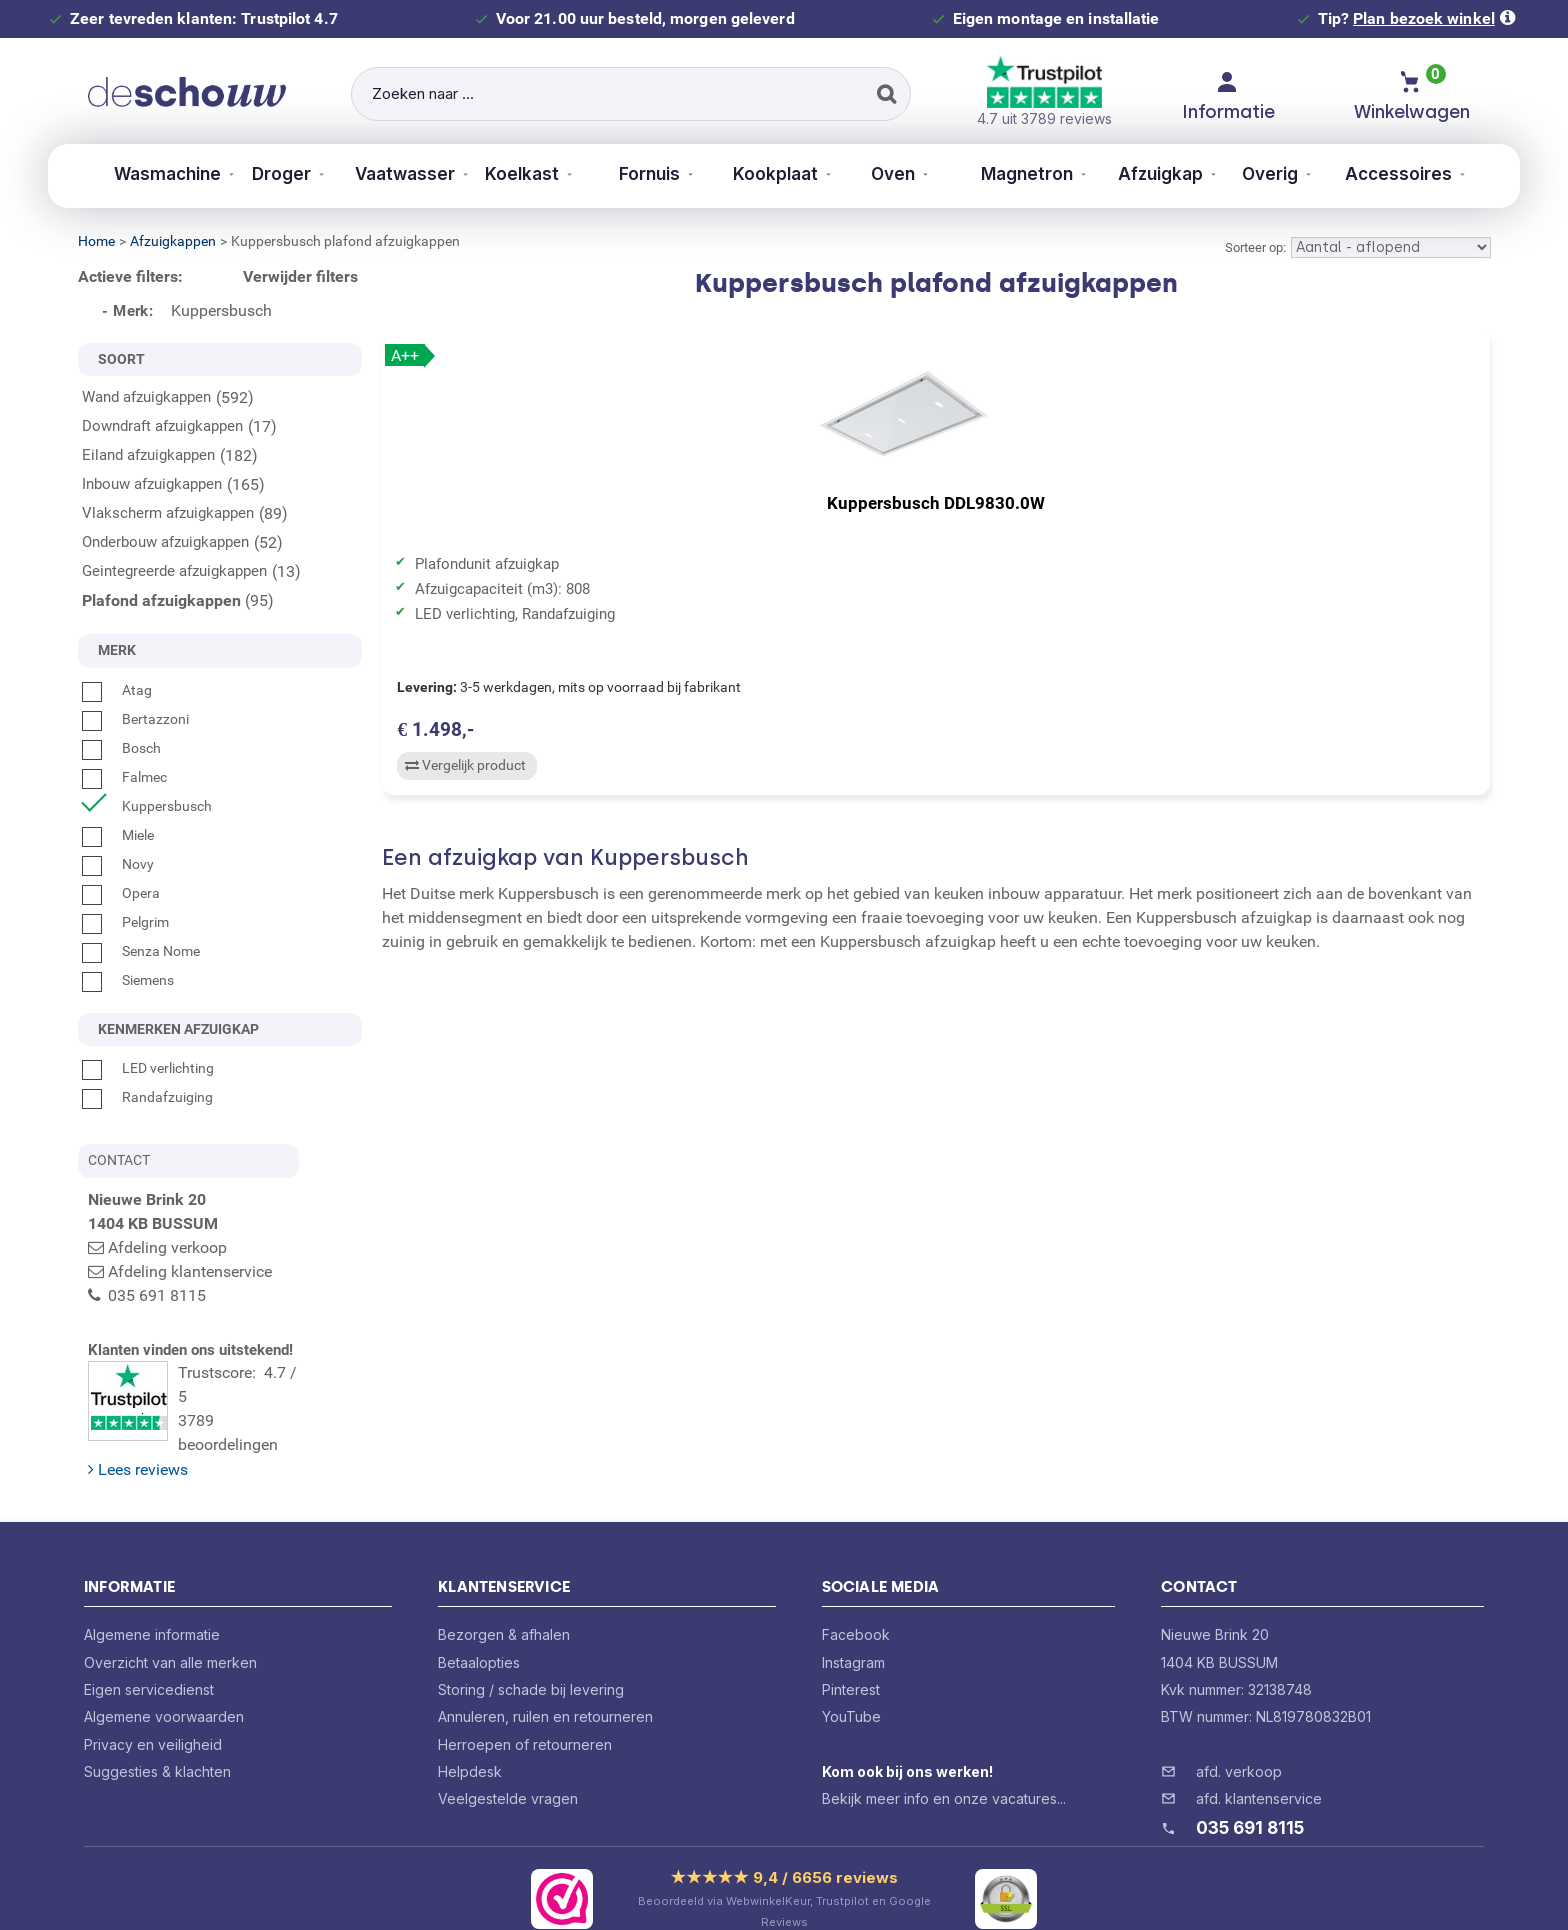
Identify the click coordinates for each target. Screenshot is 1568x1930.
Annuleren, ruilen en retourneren (545, 1675)
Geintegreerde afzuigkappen (174, 571)
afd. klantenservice (1259, 1757)
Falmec (124, 777)
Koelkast (504, 174)
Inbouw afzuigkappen (152, 484)
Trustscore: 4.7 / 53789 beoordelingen (225, 1390)
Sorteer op (1254, 247)
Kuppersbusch (147, 806)
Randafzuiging (147, 1097)
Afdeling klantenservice (190, 1271)
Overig (1303, 174)
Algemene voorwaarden (164, 1675)
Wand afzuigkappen (146, 397)
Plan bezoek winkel (1424, 18)
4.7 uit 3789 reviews (1044, 91)
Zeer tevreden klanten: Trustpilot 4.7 (204, 18)
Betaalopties (479, 1621)
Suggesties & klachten (157, 1730)
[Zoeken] (884, 94)
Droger (242, 174)
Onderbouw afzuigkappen (165, 542)
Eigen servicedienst (149, 1648)
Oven (902, 174)
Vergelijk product (462, 777)
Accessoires (1436, 174)
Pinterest (851, 1648)
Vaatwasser (374, 174)
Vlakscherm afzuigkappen (168, 513)
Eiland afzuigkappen (148, 455)
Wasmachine (119, 174)
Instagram (853, 1621)
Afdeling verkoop (167, 1247)
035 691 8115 (1250, 1787)
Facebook (856, 1593)
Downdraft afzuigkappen (162, 426)
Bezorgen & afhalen (504, 1593)
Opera (121, 893)
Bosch (121, 748)
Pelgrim (125, 922)
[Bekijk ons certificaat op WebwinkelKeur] (562, 1858)
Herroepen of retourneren (525, 1703)
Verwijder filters (300, 276)
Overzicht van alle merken (170, 1621)
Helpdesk (470, 1730)
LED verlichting (148, 1068)
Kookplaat (770, 174)
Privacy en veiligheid (153, 1703)
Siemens (128, 980)
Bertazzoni (135, 719)
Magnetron (1041, 174)
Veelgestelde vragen (508, 1757)
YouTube (851, 1675)
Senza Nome (141, 951)
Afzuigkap (1182, 174)
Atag (117, 690)
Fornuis (640, 174)
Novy (118, 864)
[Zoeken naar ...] (631, 94)
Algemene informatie (152, 1593)
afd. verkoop (1239, 1730)
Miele (118, 835)
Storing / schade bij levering (531, 1648)
